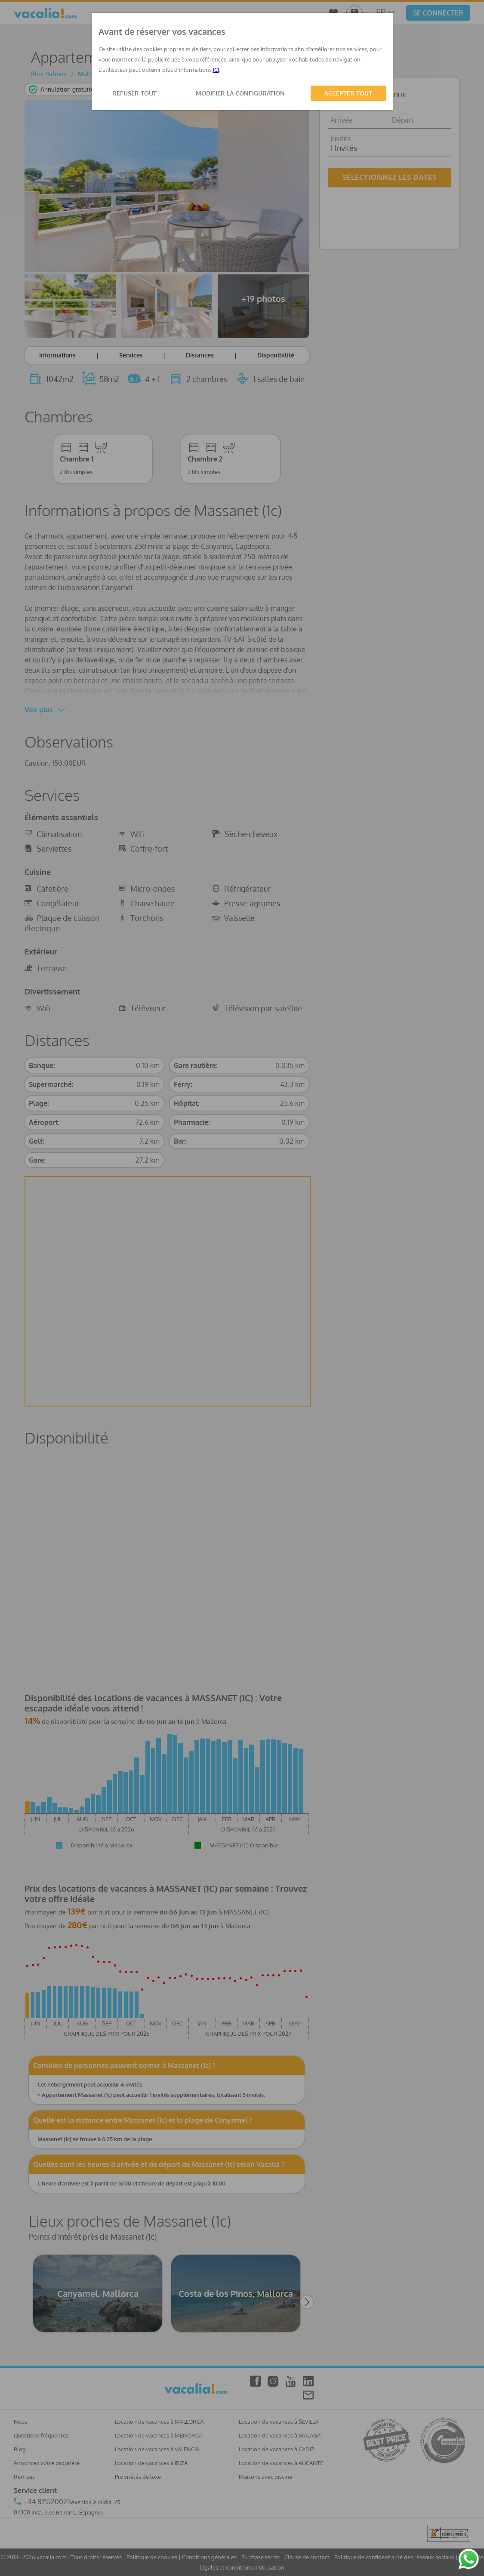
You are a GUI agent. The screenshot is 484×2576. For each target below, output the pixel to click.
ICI (216, 69)
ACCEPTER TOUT (348, 93)
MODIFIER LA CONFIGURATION (240, 93)
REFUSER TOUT (134, 93)
